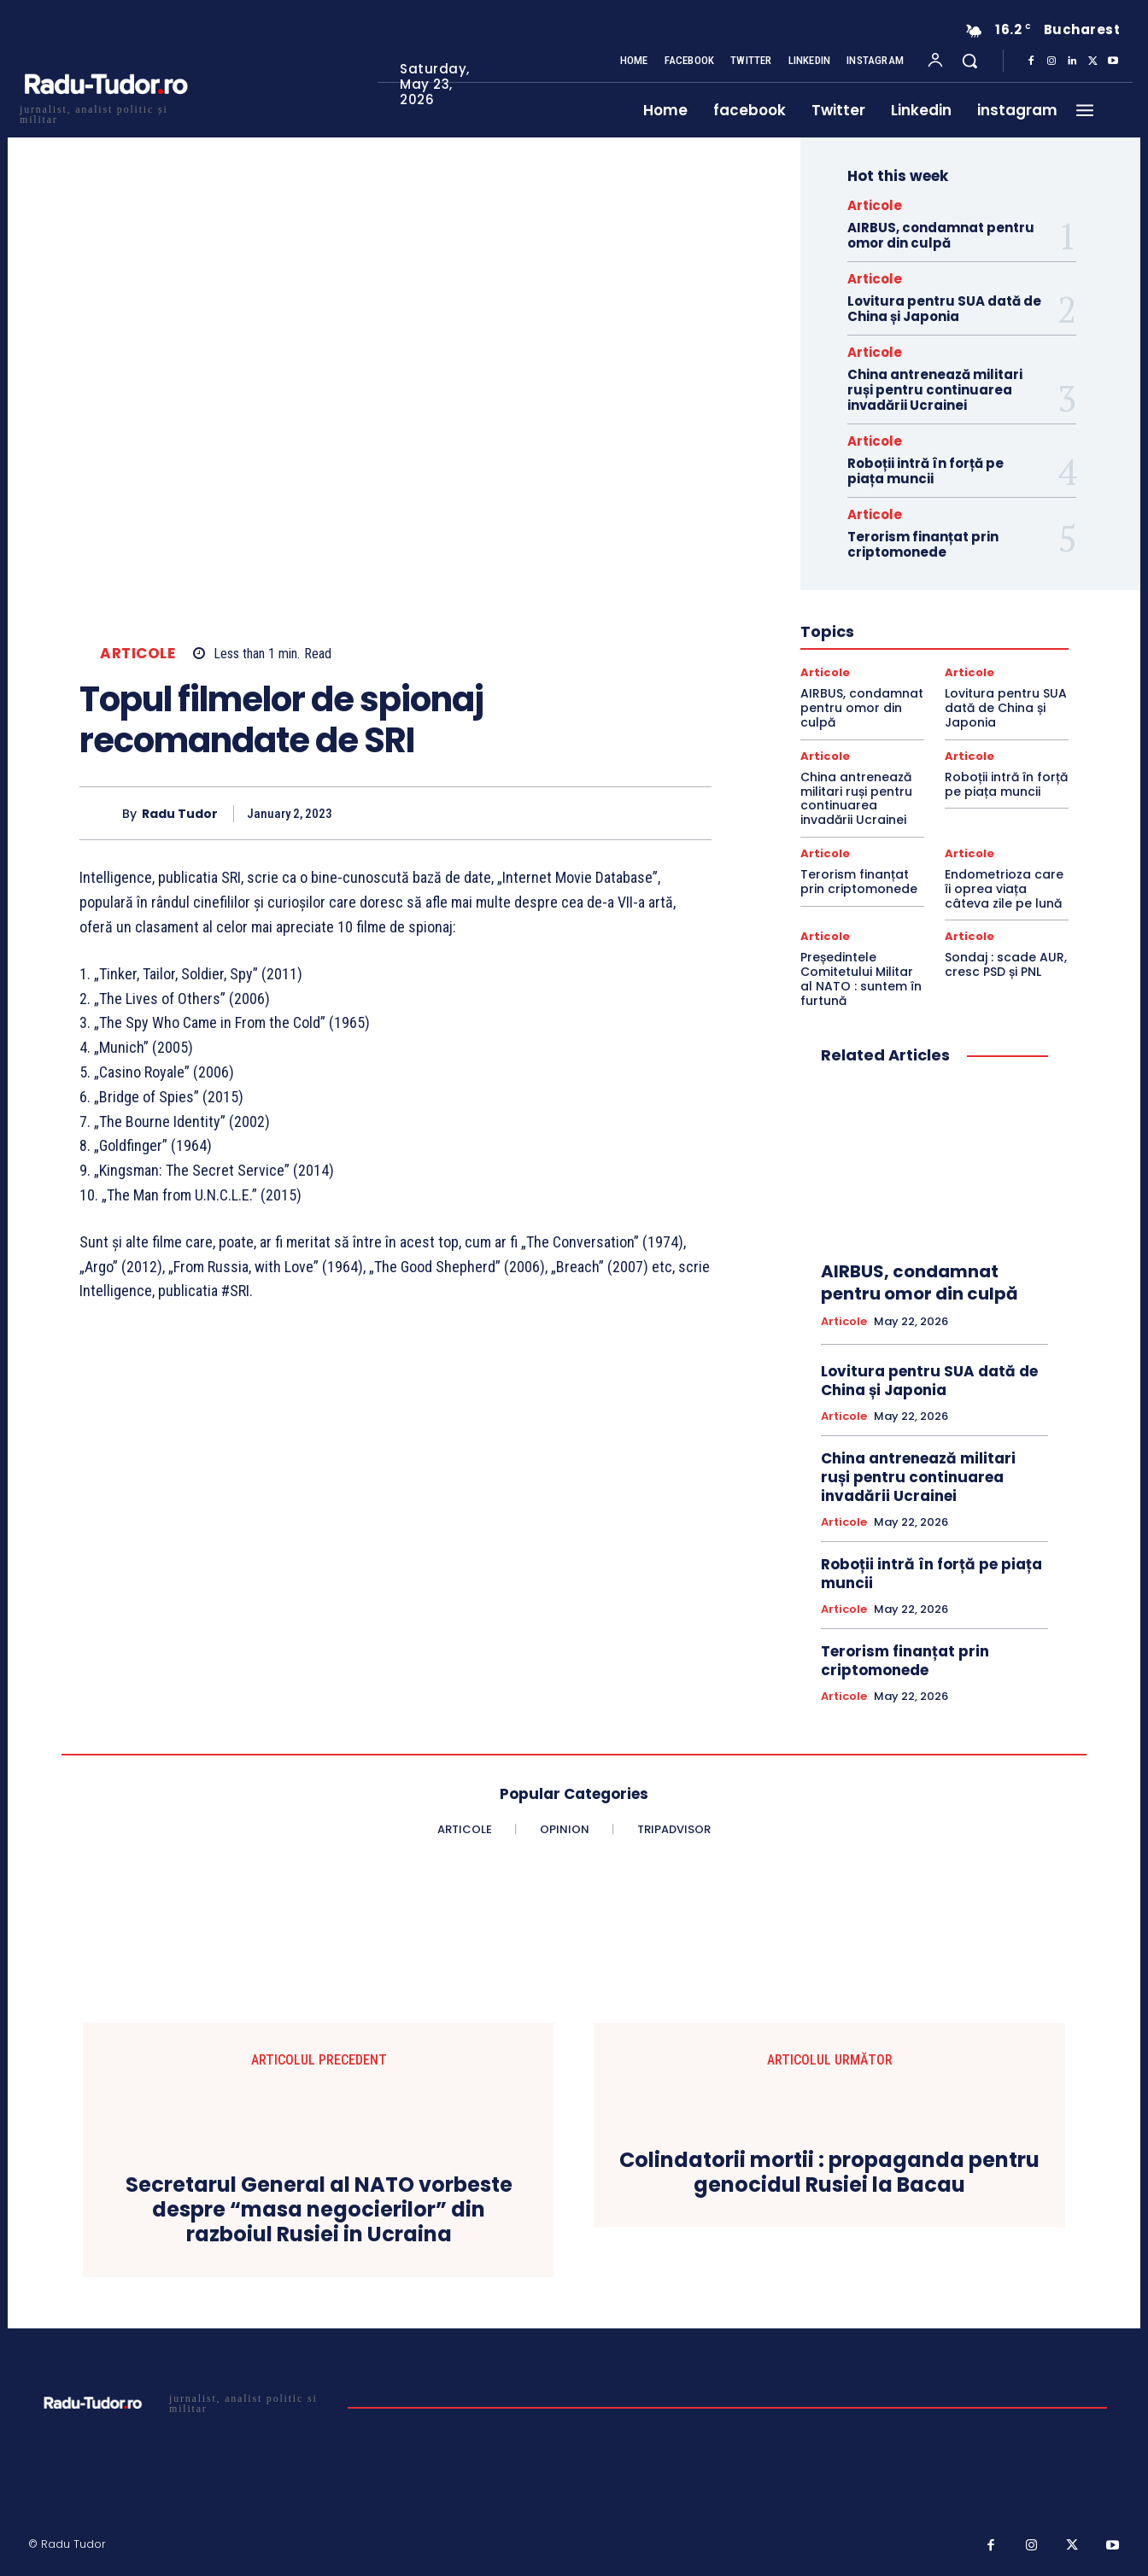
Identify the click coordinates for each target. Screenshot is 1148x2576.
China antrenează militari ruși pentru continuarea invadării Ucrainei (934, 389)
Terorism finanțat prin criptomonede (923, 544)
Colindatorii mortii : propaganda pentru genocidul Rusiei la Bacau (829, 2173)
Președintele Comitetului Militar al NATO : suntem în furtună (861, 978)
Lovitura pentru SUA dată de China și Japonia (944, 308)
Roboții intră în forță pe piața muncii (925, 471)
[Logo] (105, 112)
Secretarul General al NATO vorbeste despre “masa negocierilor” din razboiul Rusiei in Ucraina (319, 2209)
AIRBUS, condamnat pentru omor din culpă (940, 235)
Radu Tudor (180, 814)
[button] (969, 60)
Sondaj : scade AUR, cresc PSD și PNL (1006, 964)
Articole (137, 653)
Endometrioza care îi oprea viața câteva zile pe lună (1004, 889)
